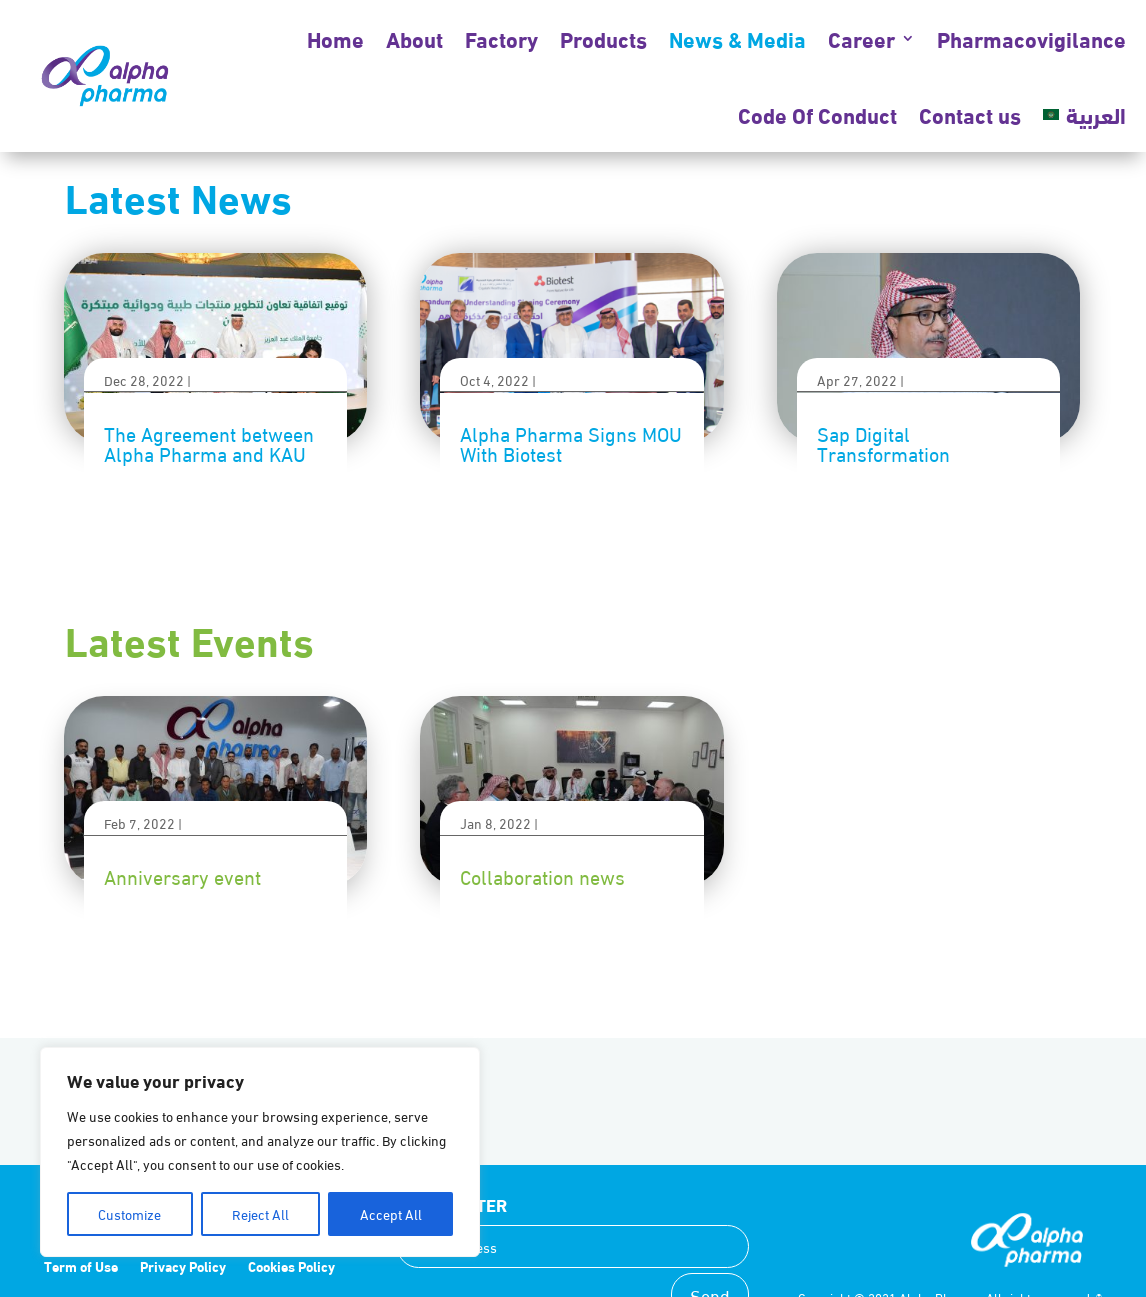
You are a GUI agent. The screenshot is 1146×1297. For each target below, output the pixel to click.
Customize (129, 1213)
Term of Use (81, 1267)
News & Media (737, 38)
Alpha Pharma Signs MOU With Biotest (571, 442)
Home (335, 38)
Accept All (391, 1213)
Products (603, 38)
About (414, 38)
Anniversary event (182, 875)
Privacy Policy (183, 1267)
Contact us (970, 114)
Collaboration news (542, 875)
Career (861, 38)
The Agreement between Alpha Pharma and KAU (209, 442)
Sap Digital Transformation (883, 442)
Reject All (260, 1213)
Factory (501, 38)
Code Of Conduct (817, 114)
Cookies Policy (291, 1267)
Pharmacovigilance (1031, 38)
